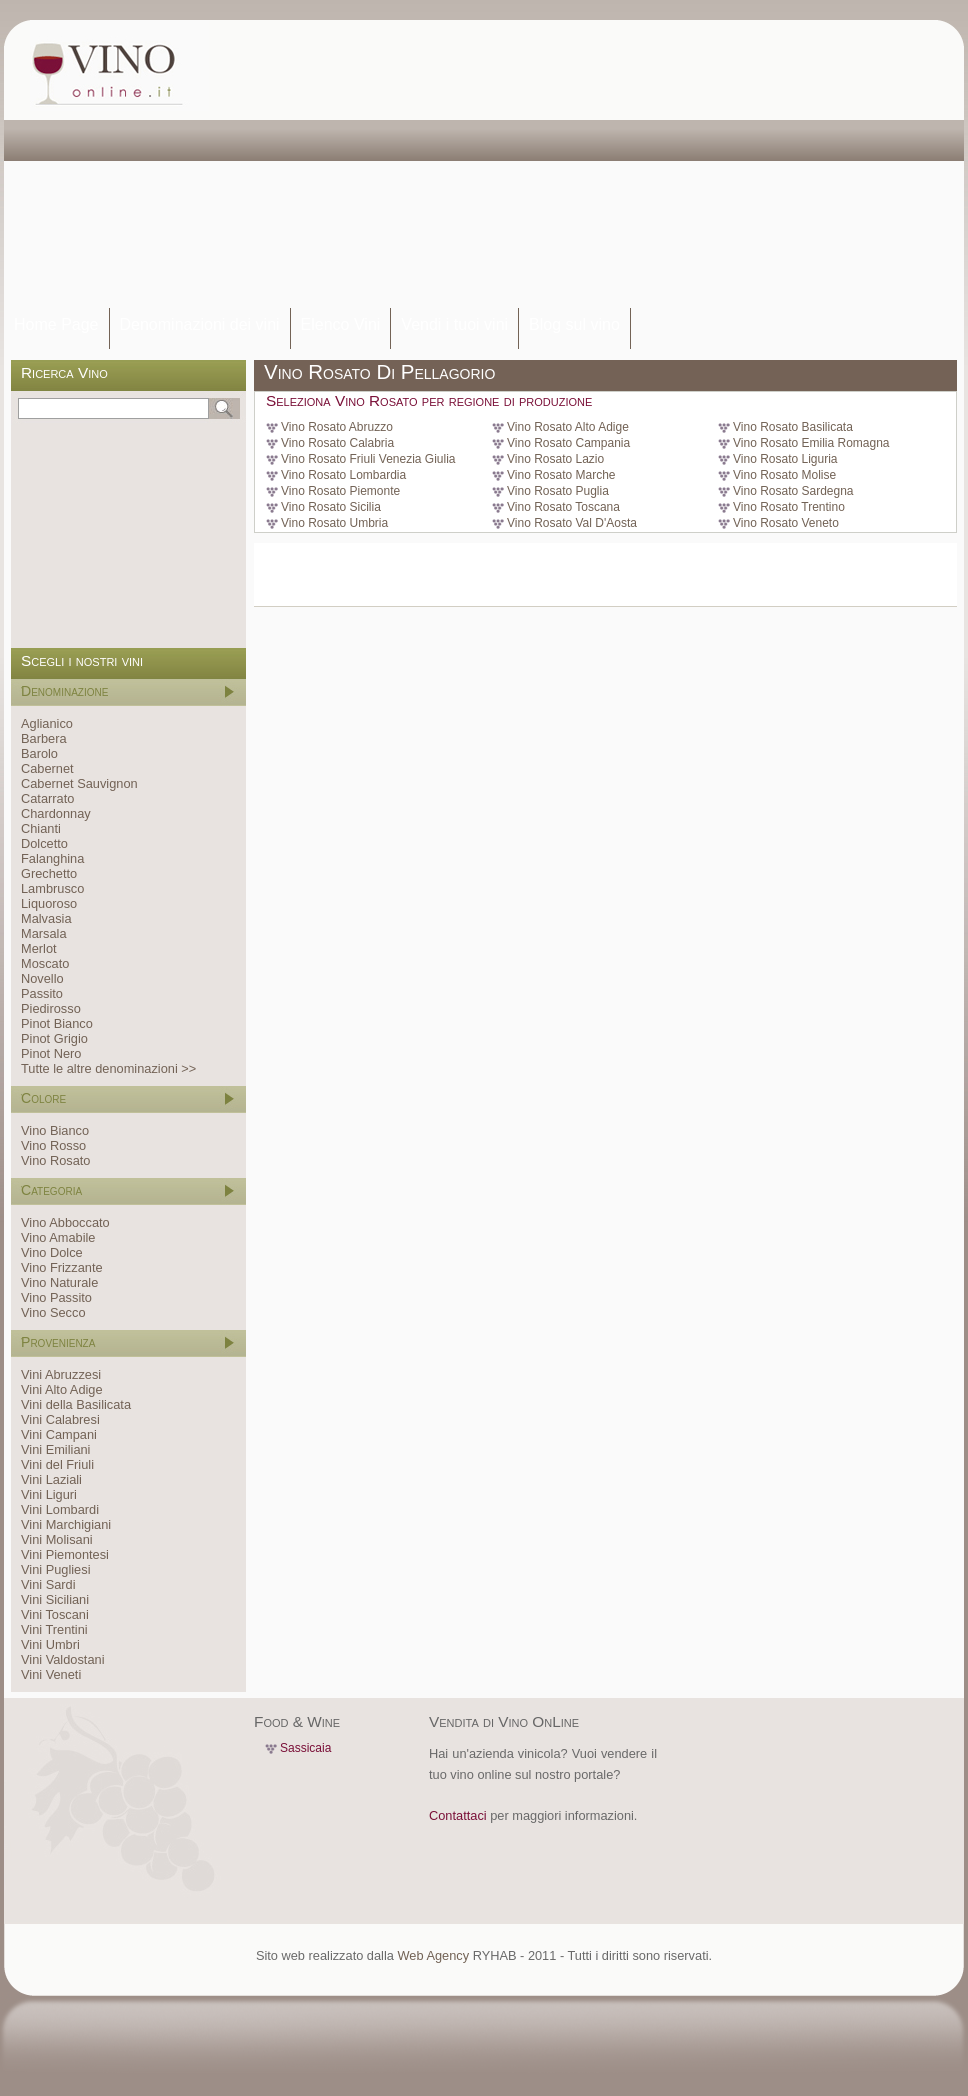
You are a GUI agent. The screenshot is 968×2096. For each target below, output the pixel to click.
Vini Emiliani (55, 1449)
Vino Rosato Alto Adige (568, 427)
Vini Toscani (55, 1614)
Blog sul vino (574, 324)
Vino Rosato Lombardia (343, 475)
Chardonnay (56, 813)
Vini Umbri (50, 1644)
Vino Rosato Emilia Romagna (811, 443)
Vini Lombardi (60, 1509)
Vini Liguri (49, 1494)
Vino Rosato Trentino (789, 507)
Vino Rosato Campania (568, 443)
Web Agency (433, 1955)
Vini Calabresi (60, 1419)
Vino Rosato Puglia (558, 491)
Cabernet (47, 768)
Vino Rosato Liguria (785, 459)
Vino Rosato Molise (784, 475)
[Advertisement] (494, 165)
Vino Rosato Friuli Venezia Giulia (368, 459)
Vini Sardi (48, 1584)
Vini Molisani (57, 1539)
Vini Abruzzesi (61, 1374)
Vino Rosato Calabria (337, 443)
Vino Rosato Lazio (555, 459)
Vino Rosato (55, 1160)
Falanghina (52, 858)
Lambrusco (52, 888)
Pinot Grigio (54, 1038)
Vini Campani (59, 1434)
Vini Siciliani (55, 1599)
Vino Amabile (58, 1237)
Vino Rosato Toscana (563, 507)
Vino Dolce (52, 1252)
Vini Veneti (51, 1674)
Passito (42, 993)
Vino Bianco (55, 1130)
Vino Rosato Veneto (786, 523)
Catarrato (47, 798)
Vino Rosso (53, 1145)
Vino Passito (56, 1297)
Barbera (44, 738)
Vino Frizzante (62, 1267)
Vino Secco (53, 1312)
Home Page (56, 324)
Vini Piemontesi (65, 1554)
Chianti (41, 828)
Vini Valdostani (62, 1659)
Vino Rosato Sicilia (331, 507)
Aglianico (47, 723)
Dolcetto (44, 843)
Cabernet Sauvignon (79, 783)
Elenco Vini (341, 324)
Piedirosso (51, 1008)
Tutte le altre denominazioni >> (108, 1068)
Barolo (39, 753)
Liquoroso (49, 903)
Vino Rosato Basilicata (793, 427)
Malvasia (46, 918)
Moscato (45, 963)
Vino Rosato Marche (561, 475)
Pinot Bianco (57, 1023)
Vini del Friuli (57, 1464)
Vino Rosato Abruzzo (337, 427)
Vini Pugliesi (55, 1569)
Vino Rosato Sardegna (793, 491)
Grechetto (49, 873)
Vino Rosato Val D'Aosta (572, 523)
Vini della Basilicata (76, 1404)
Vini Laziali (51, 1479)
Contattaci (458, 1815)
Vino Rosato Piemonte (340, 491)
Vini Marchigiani (66, 1524)
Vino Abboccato (65, 1222)
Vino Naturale (59, 1282)
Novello (42, 978)
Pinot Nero (51, 1053)
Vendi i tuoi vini (454, 324)
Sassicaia (305, 1748)
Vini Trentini (54, 1629)
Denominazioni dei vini (200, 324)
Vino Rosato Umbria (334, 523)
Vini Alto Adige (62, 1389)
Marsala (44, 933)
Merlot (39, 948)
